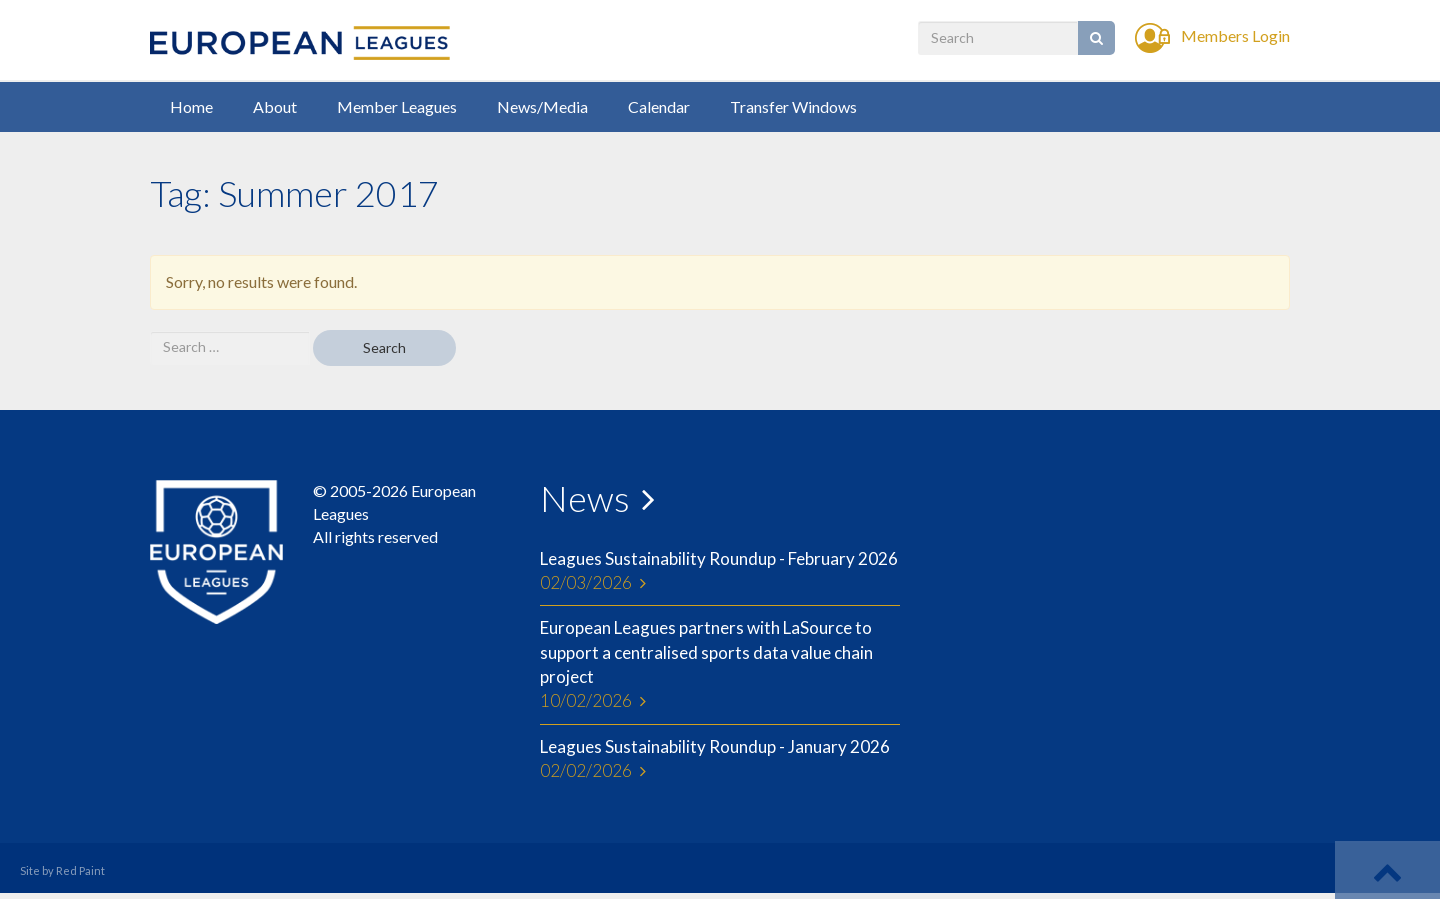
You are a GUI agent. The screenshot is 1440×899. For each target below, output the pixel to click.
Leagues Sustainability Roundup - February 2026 (720, 572)
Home (191, 106)
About (275, 106)
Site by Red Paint (62, 870)
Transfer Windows (793, 106)
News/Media (542, 106)
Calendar (659, 106)
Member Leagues (397, 106)
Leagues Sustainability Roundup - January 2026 (720, 760)
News (585, 498)
